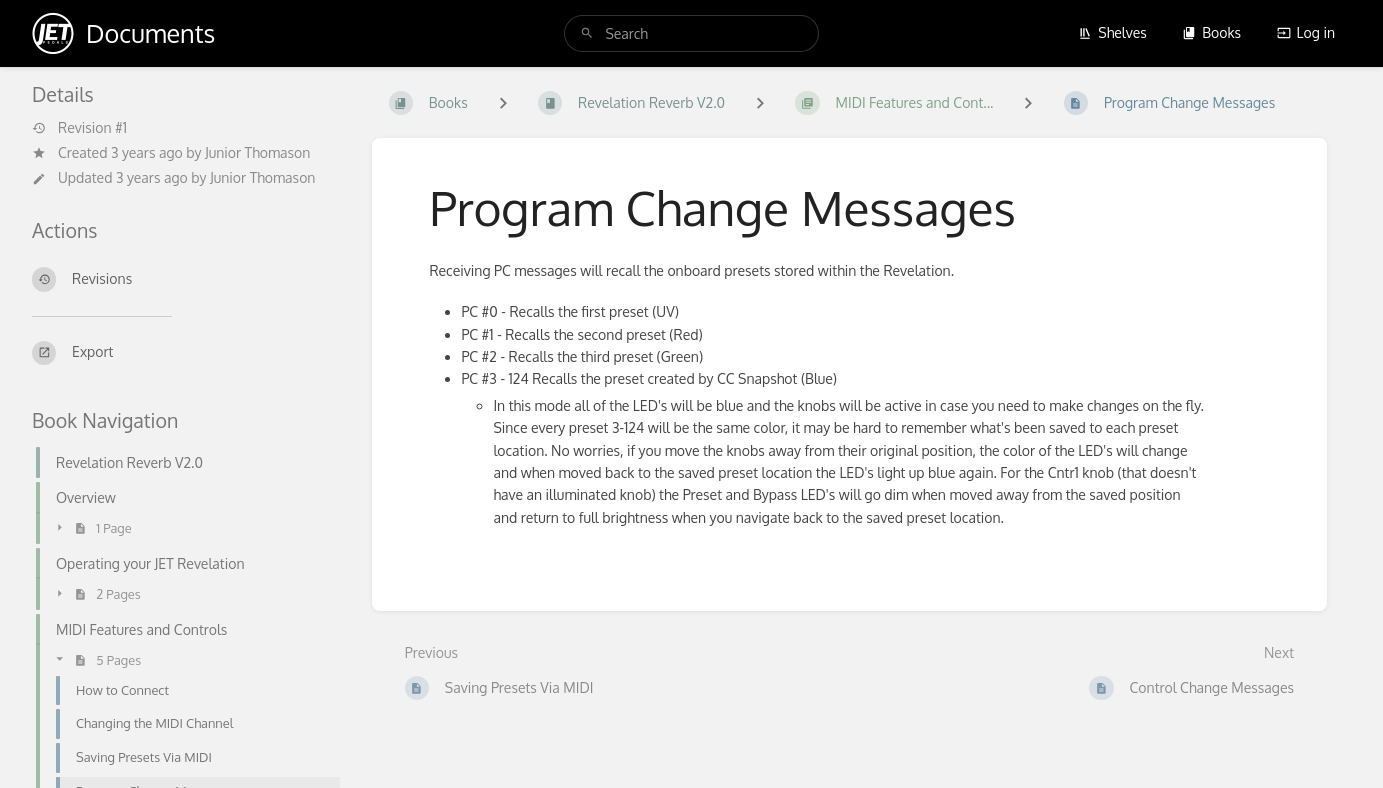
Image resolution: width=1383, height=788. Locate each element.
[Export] (186, 353)
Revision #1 (79, 128)
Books (1211, 32)
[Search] (587, 33)
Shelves (1112, 32)
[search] (691, 33)
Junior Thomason (257, 152)
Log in (1306, 32)
